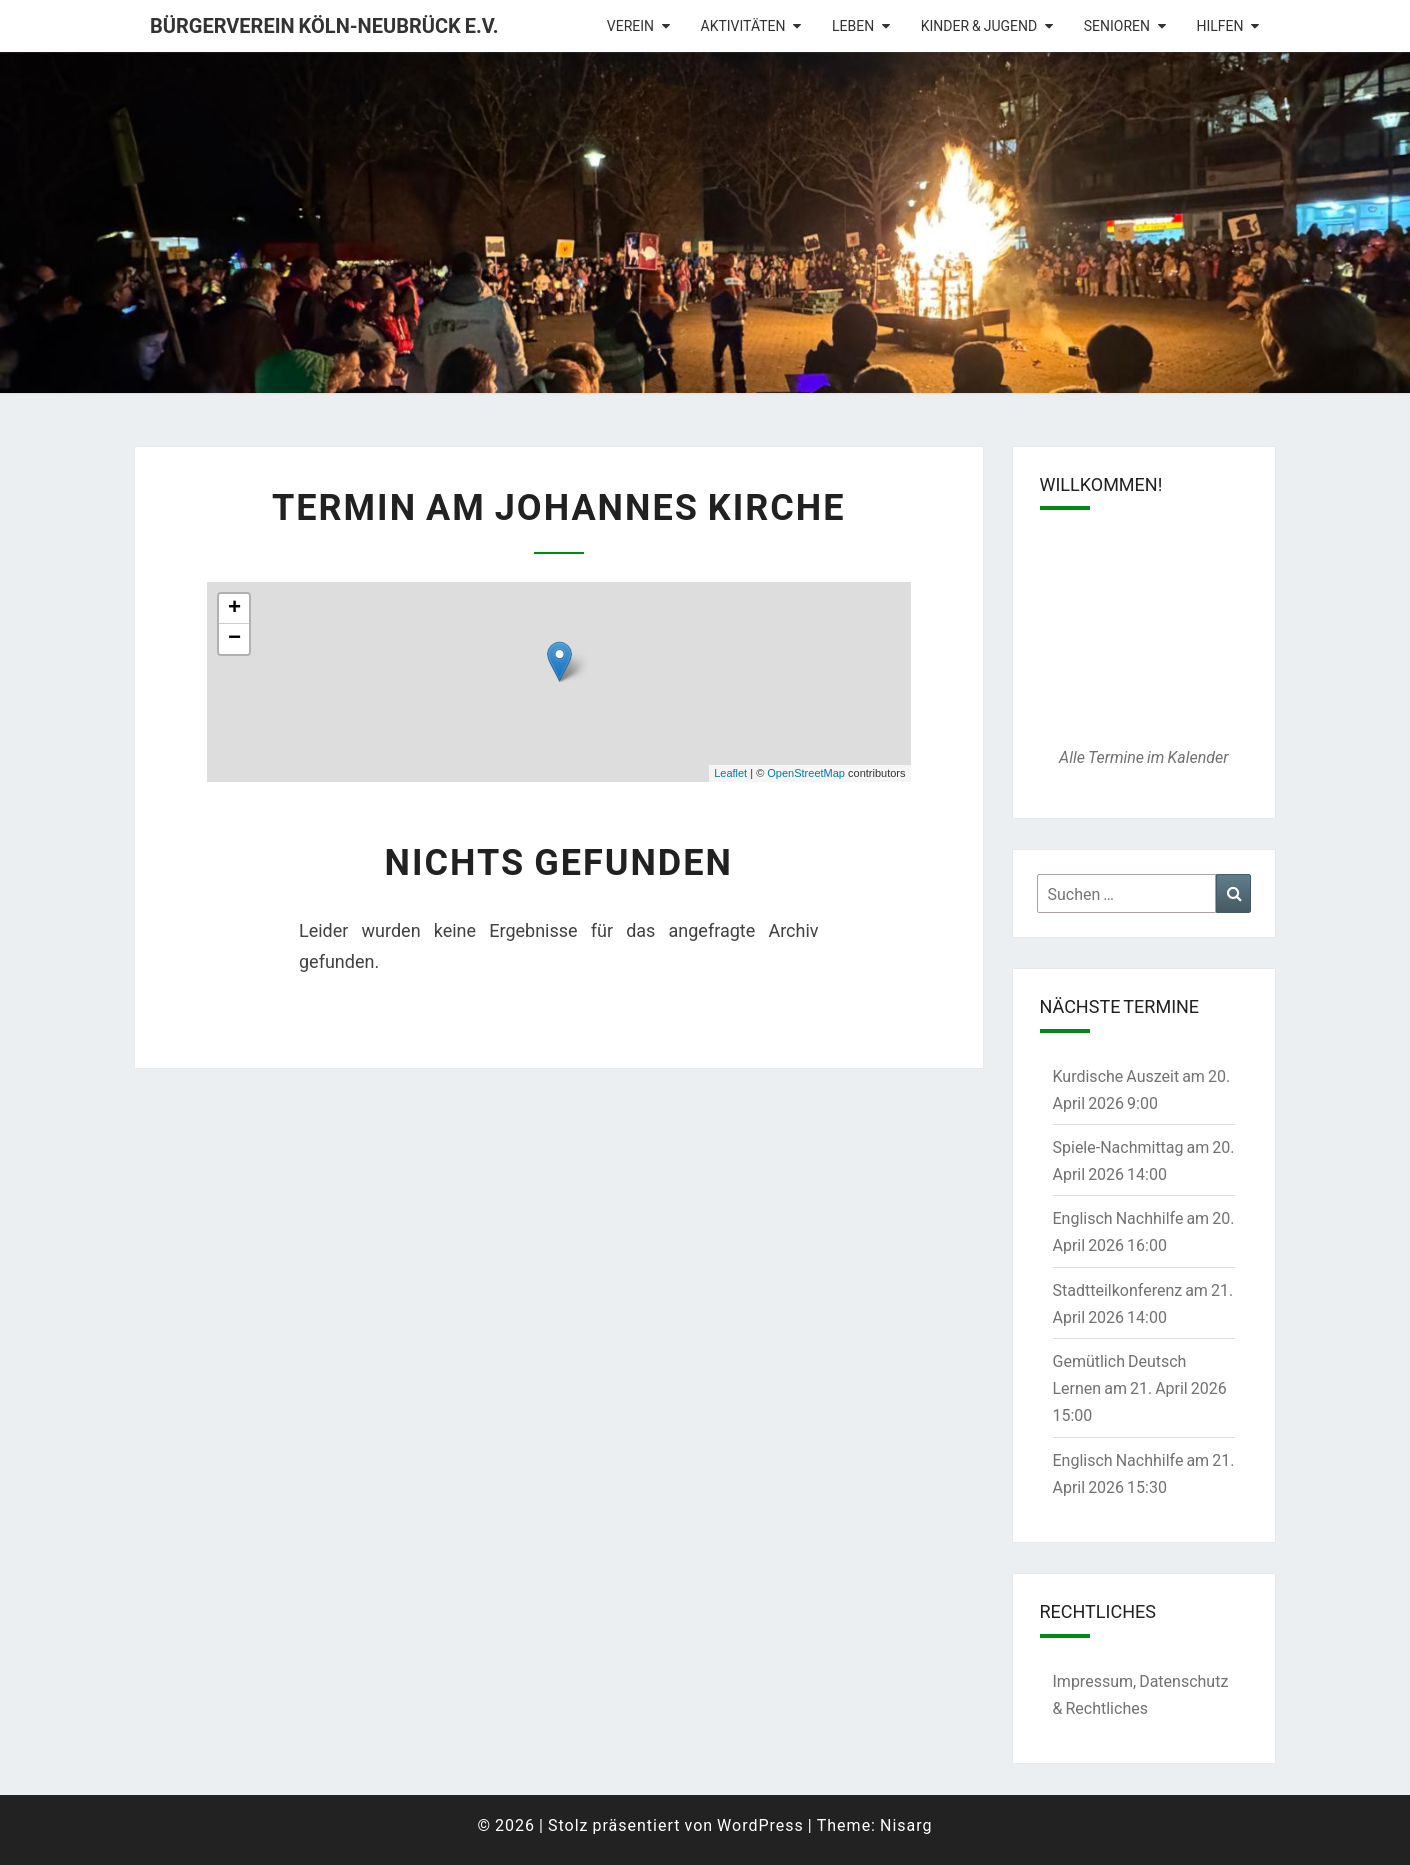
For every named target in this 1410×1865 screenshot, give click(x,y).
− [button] (234, 639)
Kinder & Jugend (979, 25)
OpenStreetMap (806, 773)
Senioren (1117, 25)
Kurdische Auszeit (1116, 1075)
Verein (630, 25)
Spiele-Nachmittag (1118, 1146)
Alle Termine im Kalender (1143, 756)
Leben (853, 25)
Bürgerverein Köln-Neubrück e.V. (324, 25)
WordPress (760, 1824)
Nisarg (906, 1824)
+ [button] (234, 609)
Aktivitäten (743, 25)
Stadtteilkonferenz (1118, 1289)
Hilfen (1219, 25)
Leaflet (730, 773)
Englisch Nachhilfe (1118, 1217)
